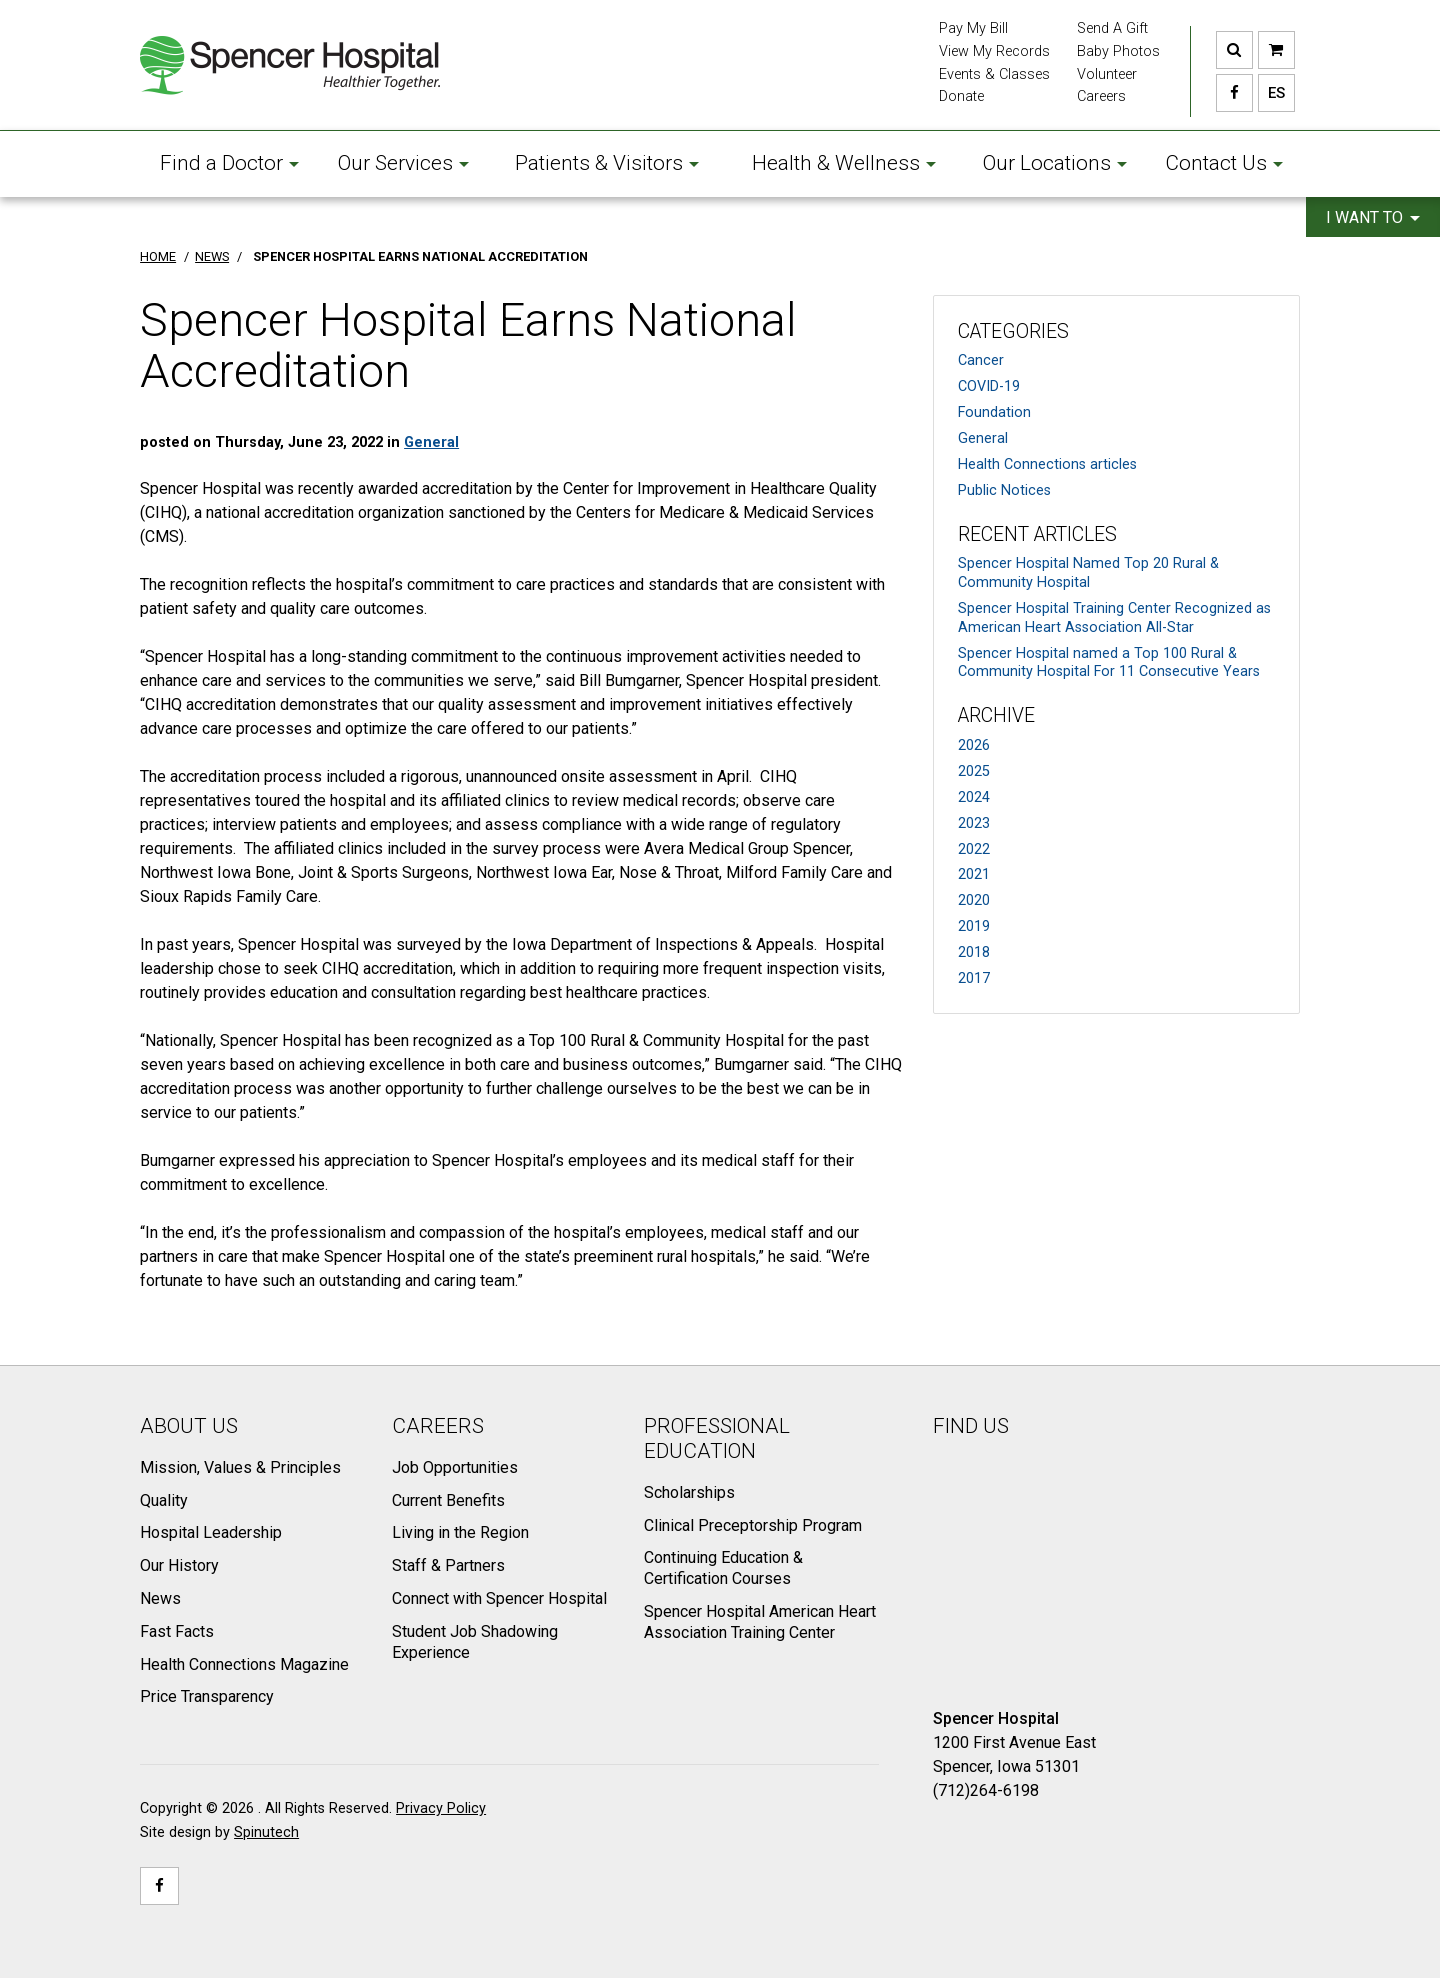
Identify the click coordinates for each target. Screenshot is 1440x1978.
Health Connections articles (1047, 464)
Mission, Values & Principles (240, 1467)
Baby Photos (1118, 51)
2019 (974, 926)
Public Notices (1004, 490)
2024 (974, 797)
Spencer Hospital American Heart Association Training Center (760, 1622)
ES (1271, 93)
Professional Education (717, 1438)
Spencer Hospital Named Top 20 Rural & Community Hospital (1088, 573)
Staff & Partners (448, 1565)
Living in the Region (460, 1532)
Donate (961, 96)
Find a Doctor (229, 163)
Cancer (981, 360)
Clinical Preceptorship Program (753, 1525)
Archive (996, 715)
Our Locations (1055, 163)
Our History (179, 1565)
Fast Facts (177, 1631)
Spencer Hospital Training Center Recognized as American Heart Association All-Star (1114, 618)
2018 (974, 952)
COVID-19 (989, 386)
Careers (1101, 96)
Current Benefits (448, 1500)
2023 (974, 823)
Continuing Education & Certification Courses (723, 1568)
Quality (164, 1500)
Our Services (403, 163)
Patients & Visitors (607, 163)
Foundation (994, 412)
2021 (974, 874)
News (160, 1598)
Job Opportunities (455, 1467)
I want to (1373, 217)
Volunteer (1107, 74)
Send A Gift (1112, 28)
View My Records (994, 51)
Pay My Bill (973, 28)
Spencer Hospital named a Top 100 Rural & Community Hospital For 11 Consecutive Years (1109, 663)
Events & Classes (994, 74)
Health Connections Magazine (244, 1664)
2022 (974, 849)
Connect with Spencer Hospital (499, 1598)
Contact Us (1224, 163)
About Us (189, 1426)
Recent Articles (1037, 534)
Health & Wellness (844, 163)
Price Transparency (207, 1696)
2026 (974, 745)
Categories (1013, 331)
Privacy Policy (441, 1808)
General (983, 438)
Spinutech (266, 1832)
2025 (974, 771)
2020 (974, 900)
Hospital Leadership (211, 1532)
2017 (974, 978)
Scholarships (689, 1492)
